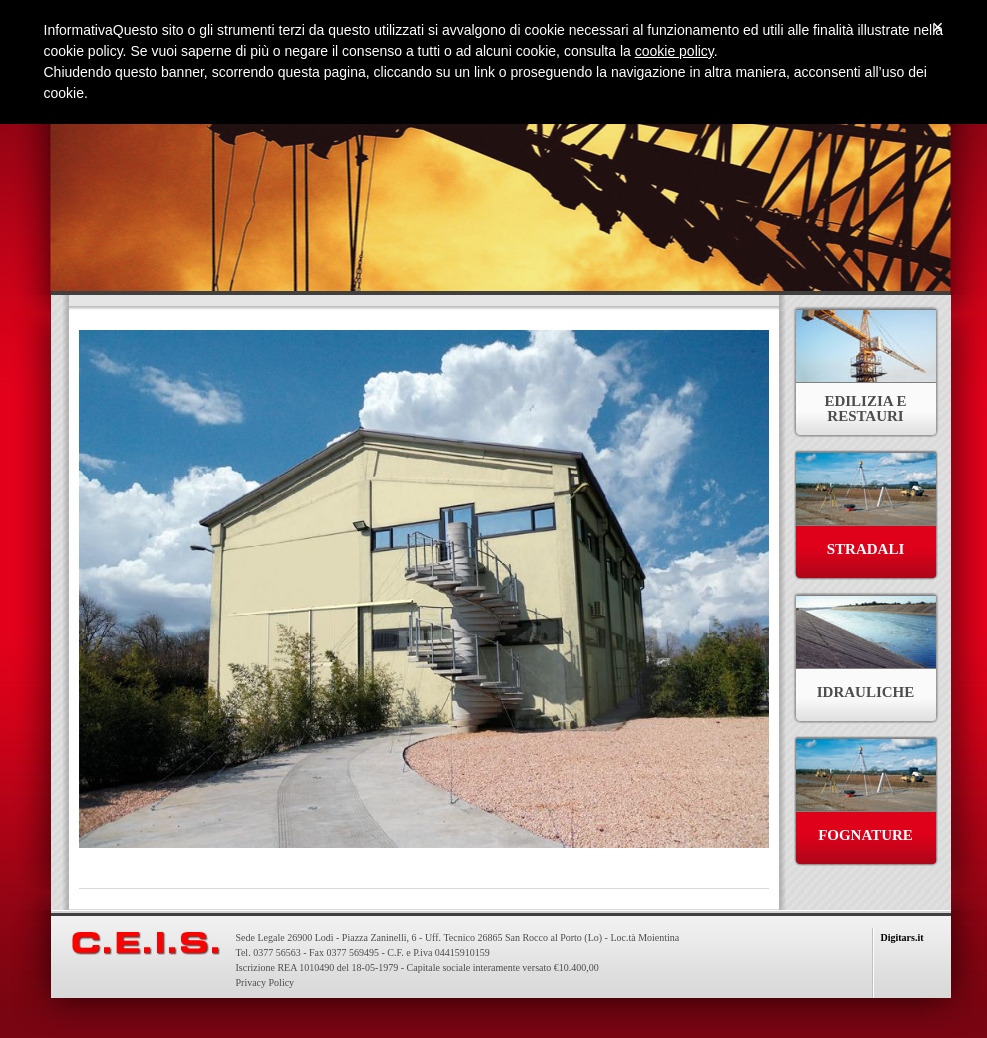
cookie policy (674, 51)
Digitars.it (902, 937)
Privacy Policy (265, 982)
